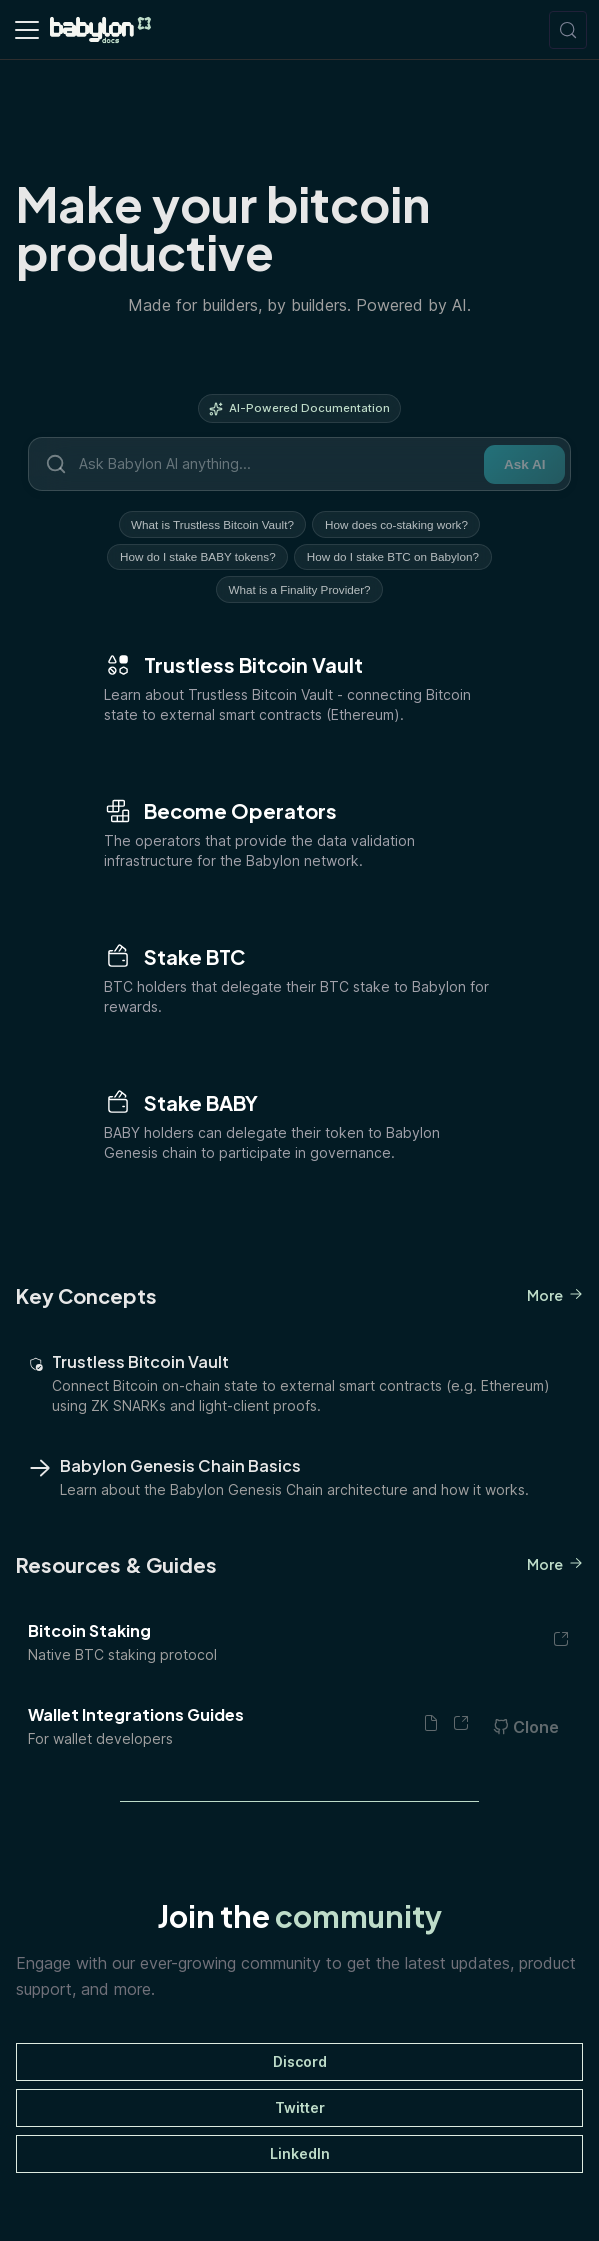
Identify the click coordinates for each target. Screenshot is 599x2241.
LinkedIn (300, 2157)
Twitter (300, 2111)
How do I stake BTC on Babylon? (394, 559)
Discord (300, 2065)
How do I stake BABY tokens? (197, 559)
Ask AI (524, 464)
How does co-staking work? (398, 525)
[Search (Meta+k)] (568, 30)
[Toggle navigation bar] (27, 30)
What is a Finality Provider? (300, 593)
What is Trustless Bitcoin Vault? (211, 525)
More (555, 1300)
